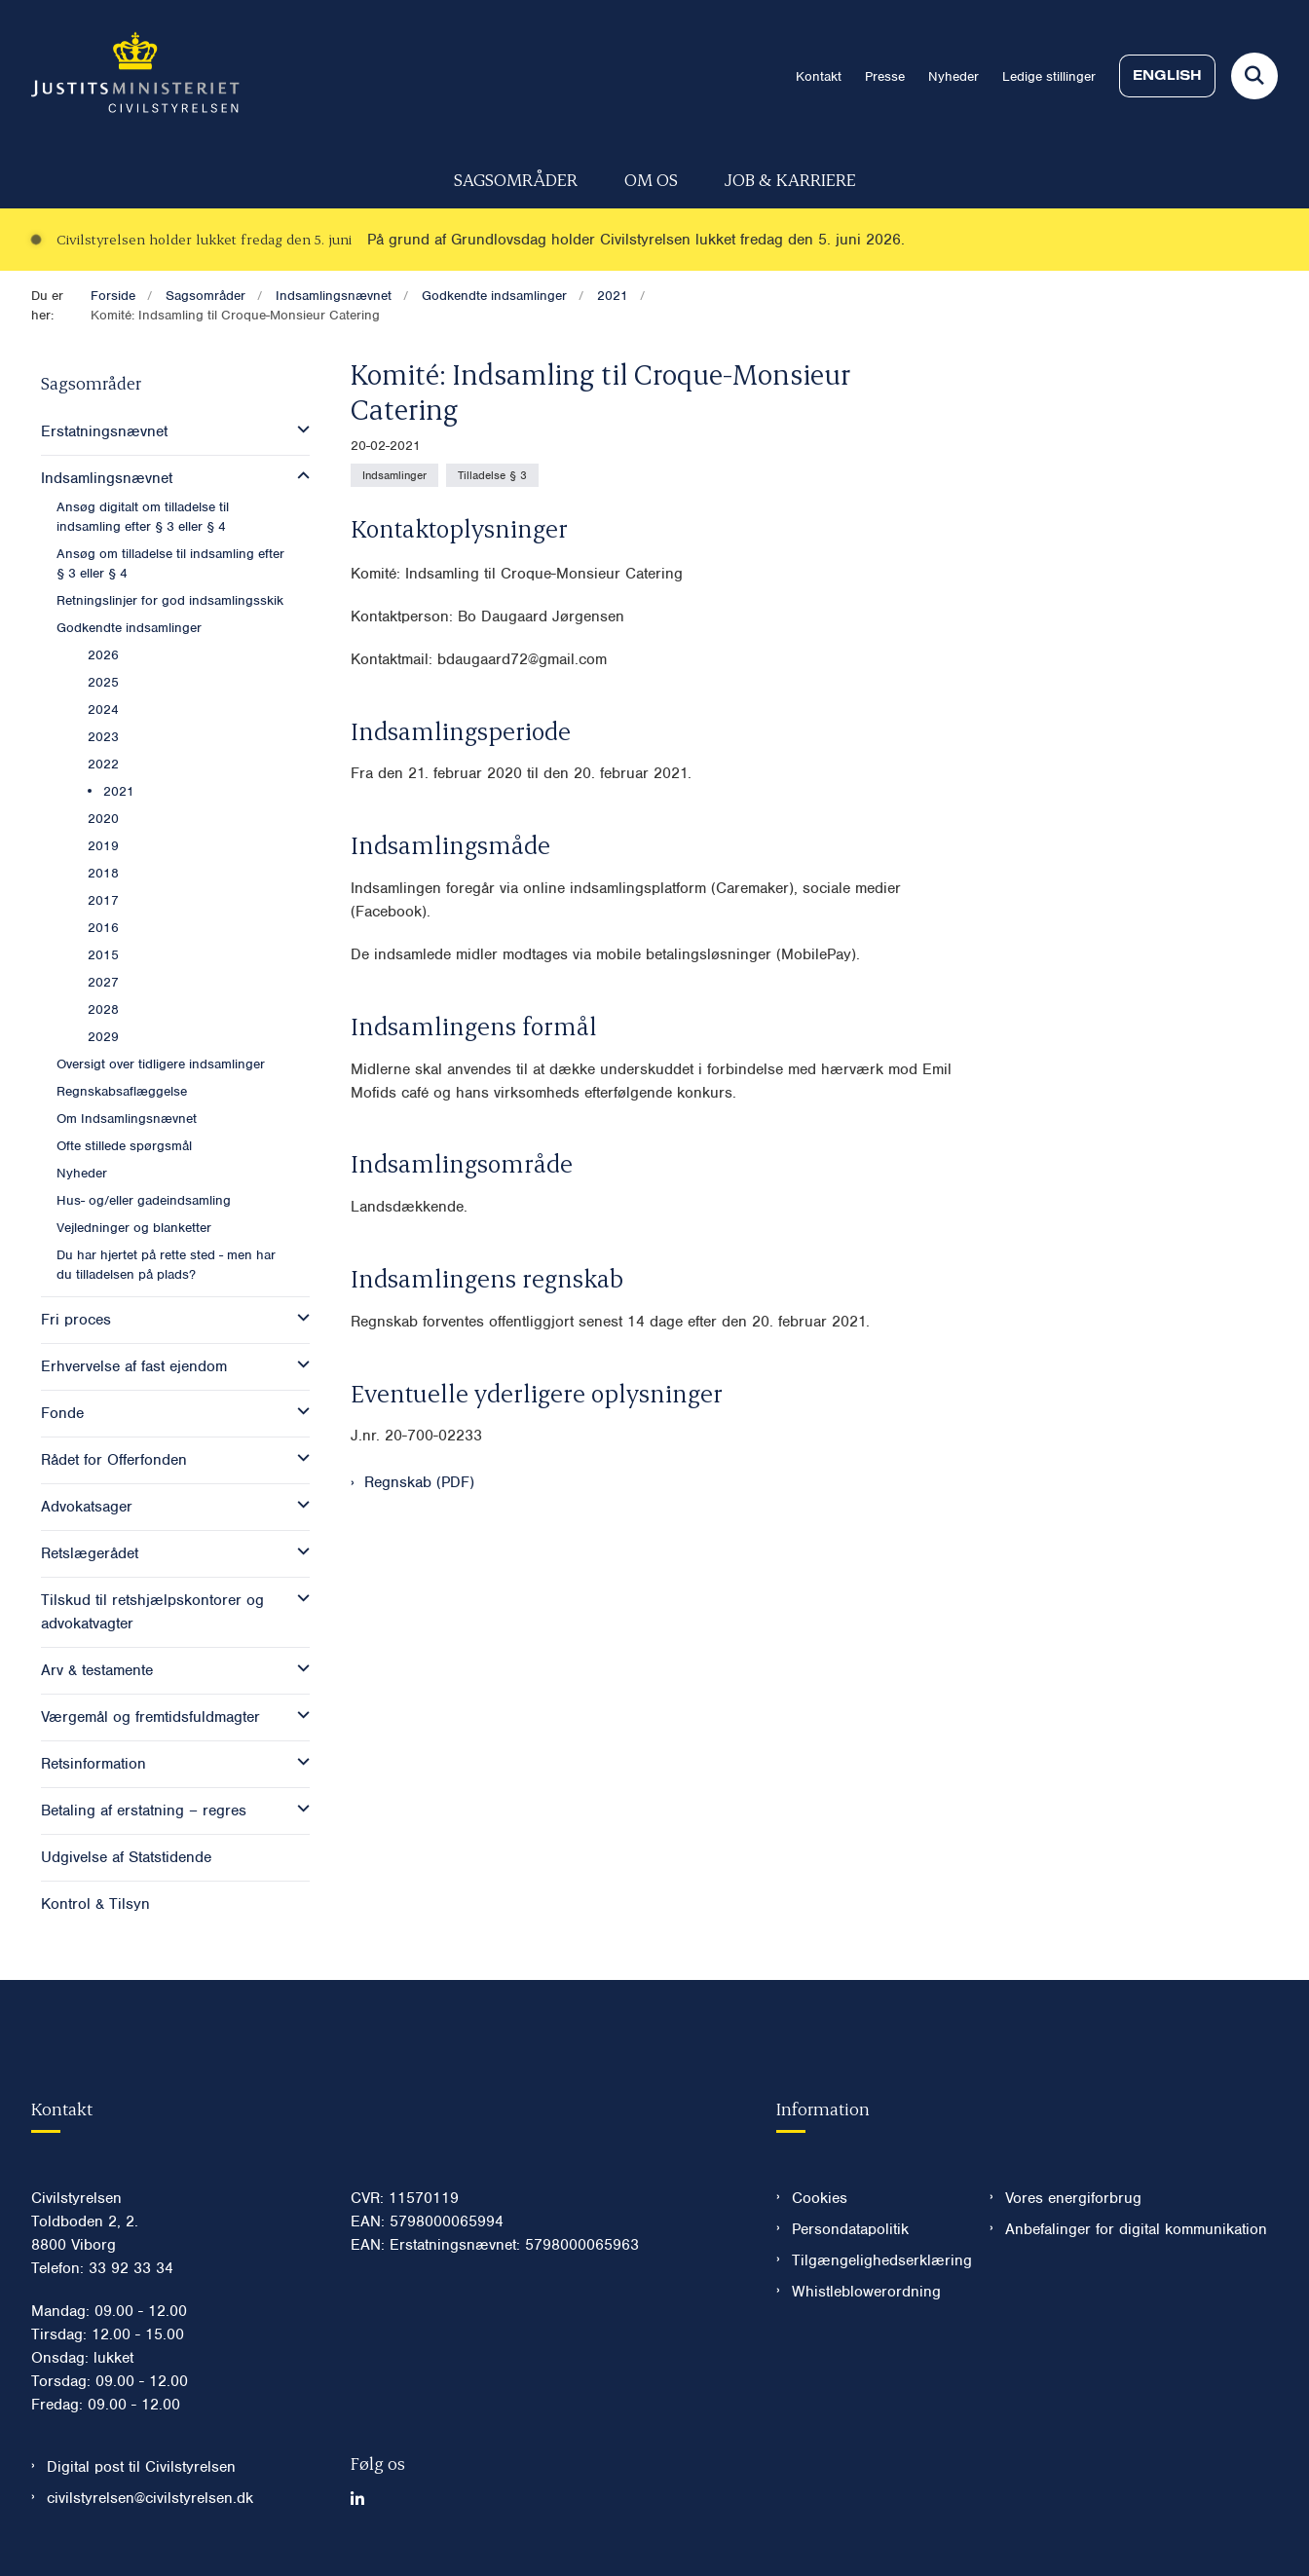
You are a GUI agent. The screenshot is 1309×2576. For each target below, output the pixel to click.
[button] (298, 429)
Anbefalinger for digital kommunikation (1136, 2229)
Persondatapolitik (850, 2229)
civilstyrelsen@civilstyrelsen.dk (150, 2498)
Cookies (819, 2198)
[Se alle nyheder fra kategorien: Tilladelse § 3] (492, 475)
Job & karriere (790, 179)
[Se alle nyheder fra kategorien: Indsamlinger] (394, 475)
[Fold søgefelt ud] (1254, 76)
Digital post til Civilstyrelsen (141, 2467)
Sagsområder (516, 179)
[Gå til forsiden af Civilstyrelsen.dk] (135, 76)
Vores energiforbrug (1073, 2198)
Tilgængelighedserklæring (875, 2260)
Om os (651, 179)
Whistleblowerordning (866, 2291)
